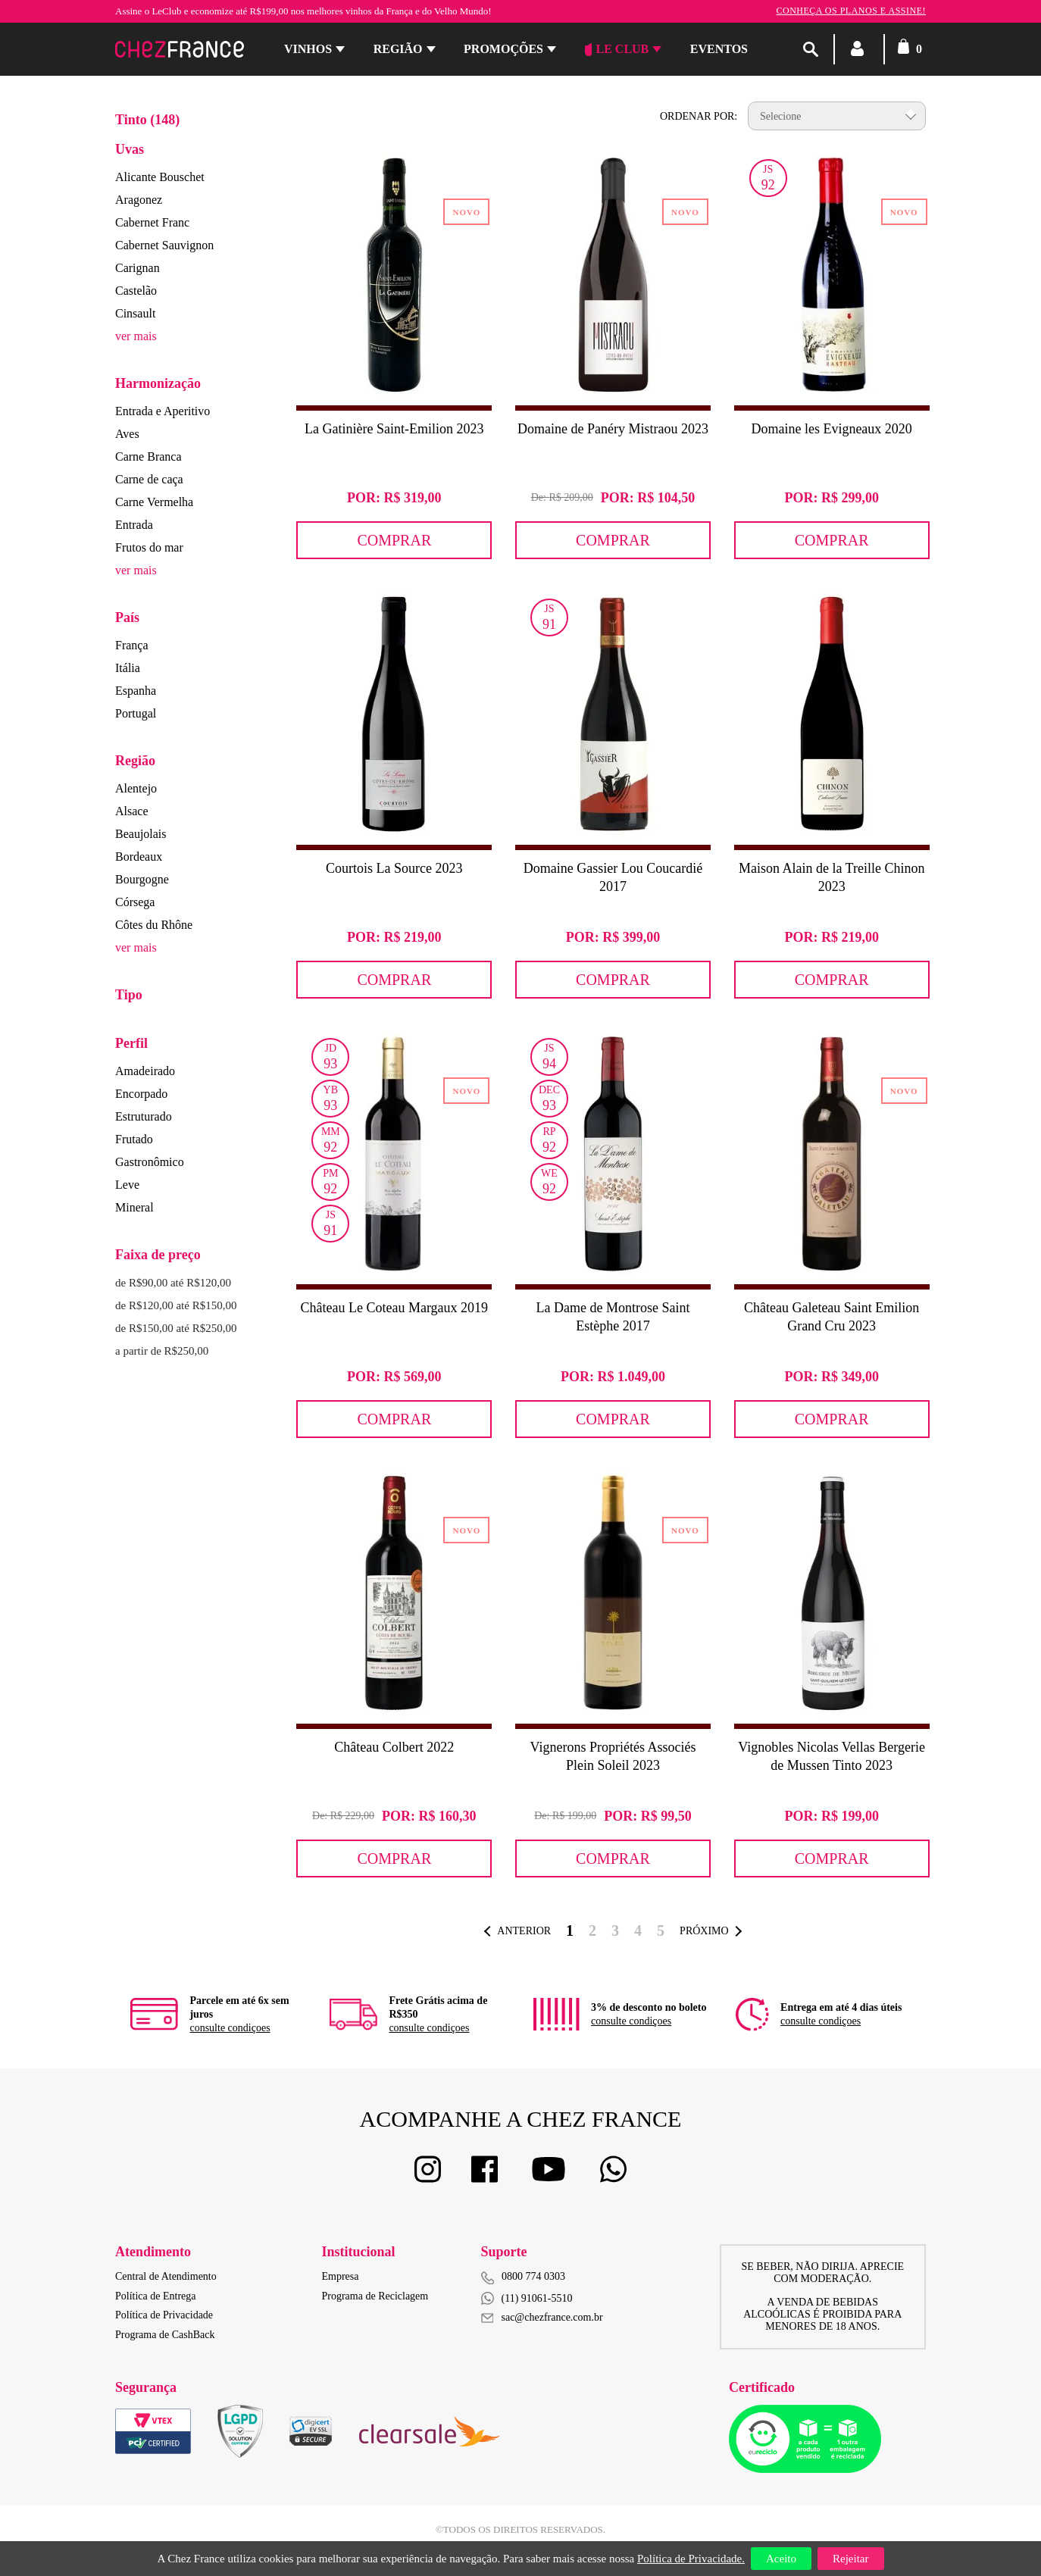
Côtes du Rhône (153, 924)
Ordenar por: (698, 116)
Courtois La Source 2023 (394, 868)
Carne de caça (149, 479)
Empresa (340, 2276)
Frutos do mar (149, 547)
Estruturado (143, 1116)
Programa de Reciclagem (375, 2296)
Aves (127, 433)
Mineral (134, 1207)
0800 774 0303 (533, 2276)
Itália (127, 667)
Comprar (394, 540)
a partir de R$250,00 (161, 1351)
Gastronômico (149, 1161)
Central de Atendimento (166, 2276)
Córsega (135, 902)
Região (398, 48)
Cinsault (135, 313)
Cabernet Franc (152, 222)
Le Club (617, 49)
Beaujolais (141, 833)
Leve (127, 1184)
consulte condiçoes (229, 2028)
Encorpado (141, 1093)
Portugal (135, 713)
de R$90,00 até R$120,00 (173, 1283)
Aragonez (138, 199)
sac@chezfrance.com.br (542, 2317)
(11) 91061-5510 (527, 2298)
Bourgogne (142, 879)
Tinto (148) (147, 119)
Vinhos (308, 48)
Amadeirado (145, 1070)
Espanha (135, 690)
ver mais (136, 336)
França (131, 645)
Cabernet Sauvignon (164, 245)
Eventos (719, 48)
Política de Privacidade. (691, 2559)
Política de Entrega (155, 2296)
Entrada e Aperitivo (162, 411)
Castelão (136, 290)
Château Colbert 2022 (394, 1747)
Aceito (781, 2559)
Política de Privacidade (164, 2315)
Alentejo (136, 788)
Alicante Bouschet (160, 176)
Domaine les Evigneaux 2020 (831, 428)
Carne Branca (148, 456)
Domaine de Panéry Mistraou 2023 (612, 428)
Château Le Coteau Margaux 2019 (395, 1307)
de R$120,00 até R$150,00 (175, 1305)
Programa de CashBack (164, 2334)
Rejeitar (850, 2559)
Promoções (503, 48)
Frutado (134, 1139)
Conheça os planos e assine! (851, 10)
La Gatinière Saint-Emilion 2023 (394, 428)
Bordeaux (138, 856)
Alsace (131, 811)
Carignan (137, 267)
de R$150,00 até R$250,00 (175, 1328)
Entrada (134, 524)
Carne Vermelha (154, 502)
